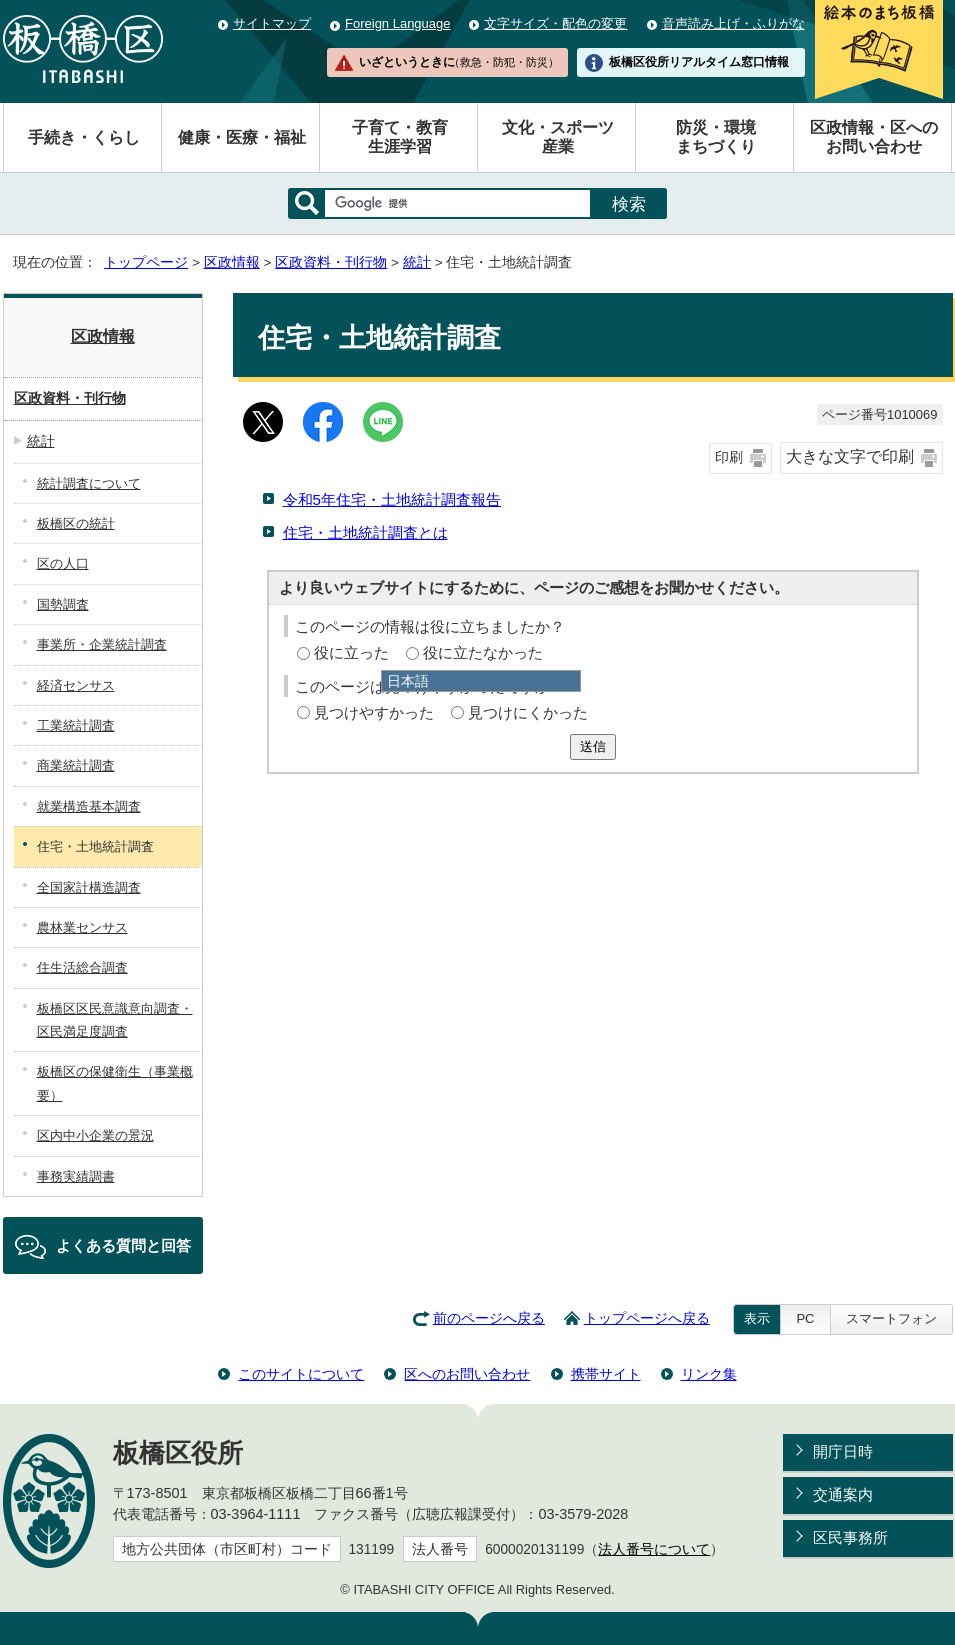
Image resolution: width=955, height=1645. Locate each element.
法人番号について (654, 1549)
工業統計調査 (76, 725)
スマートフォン (891, 1318)
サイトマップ (272, 23)
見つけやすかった (374, 712)
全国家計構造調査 (89, 887)
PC (805, 1318)
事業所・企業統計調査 (102, 644)
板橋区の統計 (76, 523)
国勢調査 (63, 604)
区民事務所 (850, 1537)
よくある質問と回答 (123, 1245)
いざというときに (459, 62)
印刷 (729, 457)
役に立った (351, 652)
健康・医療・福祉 (242, 137)
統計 (417, 262)
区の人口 (63, 563)
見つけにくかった (528, 712)
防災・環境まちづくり (716, 137)
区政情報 (232, 262)
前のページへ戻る (489, 1318)
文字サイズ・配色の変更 (555, 23)
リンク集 (709, 1374)
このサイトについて (301, 1374)
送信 (593, 746)
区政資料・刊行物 (331, 262)
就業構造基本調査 (89, 806)
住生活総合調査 (82, 967)
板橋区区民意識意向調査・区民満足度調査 (115, 1020)
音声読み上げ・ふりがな (733, 23)
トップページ (146, 262)
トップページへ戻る (647, 1318)
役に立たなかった (483, 652)
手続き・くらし (84, 137)
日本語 (408, 681)
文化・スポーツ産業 (558, 137)
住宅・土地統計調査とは (365, 532)
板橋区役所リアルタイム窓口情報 (699, 62)
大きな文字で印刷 (850, 456)
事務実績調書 (76, 1176)
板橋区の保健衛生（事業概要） (115, 1083)
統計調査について (89, 483)
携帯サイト (606, 1374)
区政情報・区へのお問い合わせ (874, 137)
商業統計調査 (76, 765)
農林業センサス (82, 927)
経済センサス (76, 685)
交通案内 (843, 1494)
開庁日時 (843, 1451)
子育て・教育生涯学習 (400, 137)
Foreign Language (397, 23)
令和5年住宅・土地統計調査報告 (392, 499)
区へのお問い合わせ (467, 1374)
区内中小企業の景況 (95, 1135)
